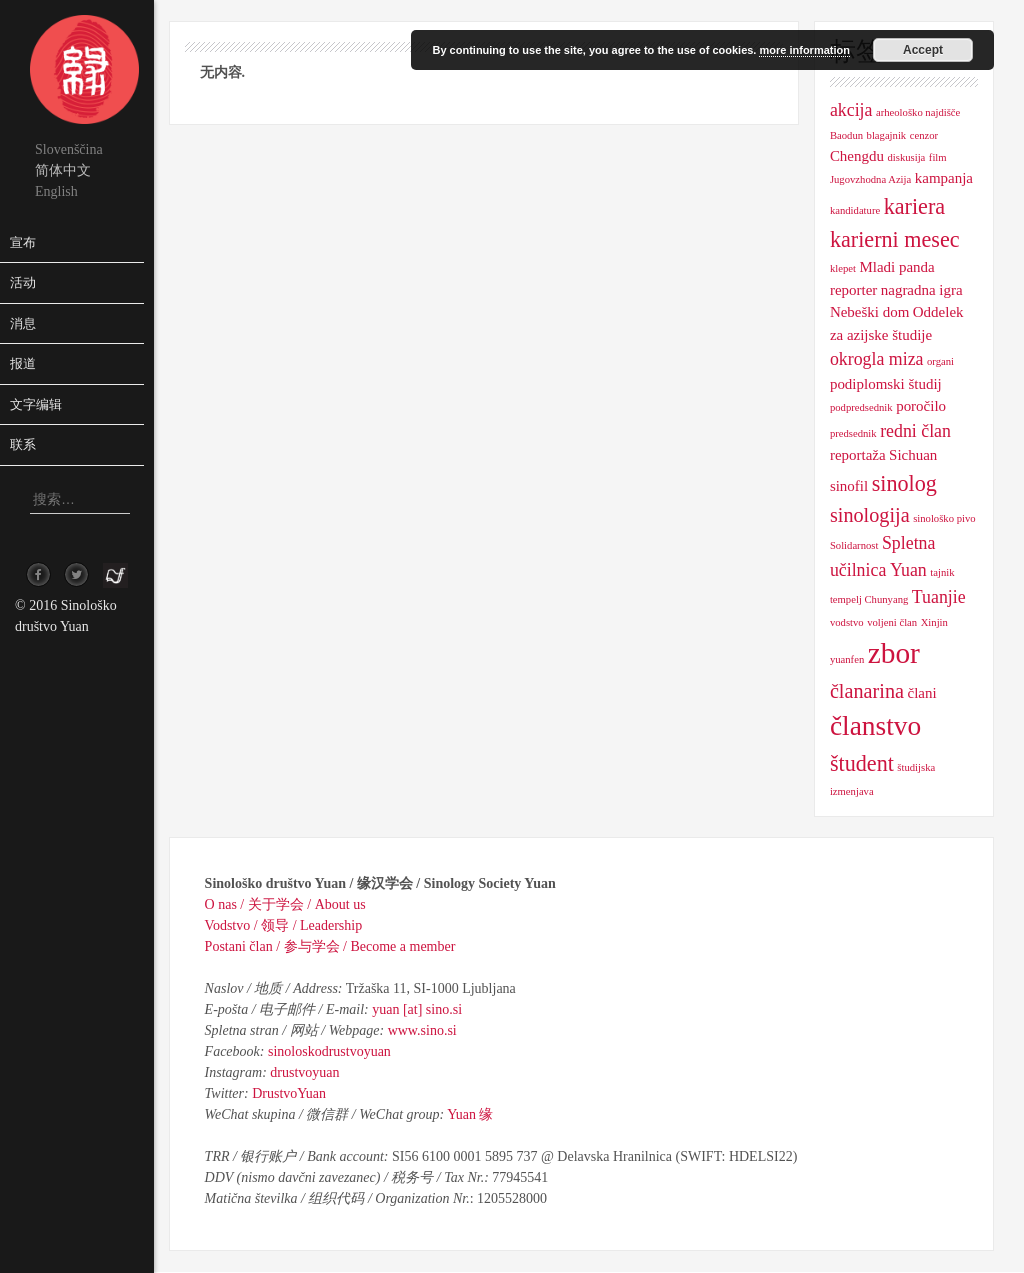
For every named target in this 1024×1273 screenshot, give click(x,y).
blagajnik (887, 135)
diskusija (906, 157)
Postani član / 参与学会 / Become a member (330, 946)
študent (862, 763)
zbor (894, 653)
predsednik (853, 433)
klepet (843, 268)
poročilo (921, 406)
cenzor (924, 135)
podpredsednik (861, 407)
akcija (851, 110)
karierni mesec (895, 239)
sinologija (870, 515)
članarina (867, 691)
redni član (915, 431)
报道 (23, 363)
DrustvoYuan (289, 1093)
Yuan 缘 (470, 1114)
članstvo (875, 726)
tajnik (942, 572)
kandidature (855, 210)
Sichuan (913, 455)
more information (804, 50)
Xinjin (934, 622)
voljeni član (892, 622)
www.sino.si (422, 1030)
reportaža (858, 455)
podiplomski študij (886, 384)
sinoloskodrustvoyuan (329, 1051)
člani (921, 693)
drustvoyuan (304, 1072)
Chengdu (857, 156)
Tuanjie (939, 597)
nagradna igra (922, 290)
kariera (914, 206)
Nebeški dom (869, 312)
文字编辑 (36, 404)
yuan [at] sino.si (417, 1009)
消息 (23, 323)
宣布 (23, 242)
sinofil (849, 486)
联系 (23, 444)
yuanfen (847, 659)
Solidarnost (854, 545)
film (938, 157)
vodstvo (847, 622)
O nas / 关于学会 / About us (285, 904)
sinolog (904, 483)
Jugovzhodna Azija (870, 179)
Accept (923, 50)
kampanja (944, 178)
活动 (23, 282)
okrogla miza (877, 359)
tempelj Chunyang (869, 599)
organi (940, 361)
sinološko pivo (944, 518)
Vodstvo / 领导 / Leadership (284, 925)
